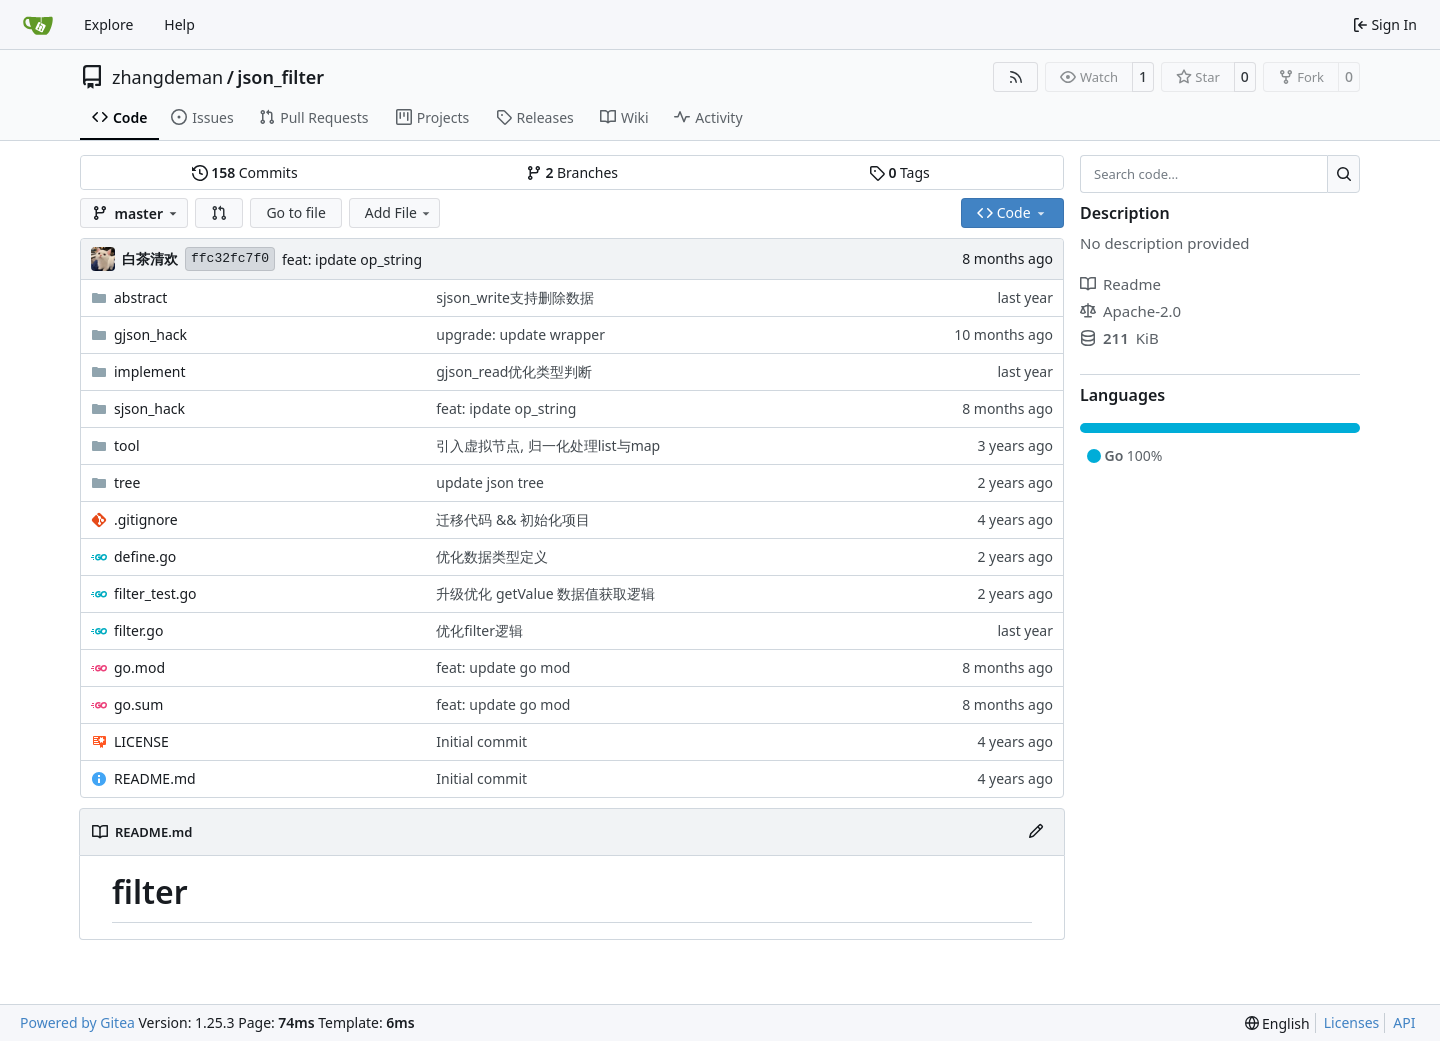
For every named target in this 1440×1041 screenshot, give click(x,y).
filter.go (138, 630)
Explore (108, 24)
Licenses (1352, 1022)
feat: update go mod (503, 667)
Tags (899, 172)
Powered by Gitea (77, 1022)
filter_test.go (155, 593)
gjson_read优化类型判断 (514, 371)
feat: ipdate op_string (352, 259)
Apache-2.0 (1130, 311)
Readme (1120, 284)
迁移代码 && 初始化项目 (513, 519)
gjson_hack (150, 334)
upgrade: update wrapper (520, 334)
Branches (572, 172)
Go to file (295, 212)
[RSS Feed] (1016, 77)
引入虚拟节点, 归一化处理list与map (548, 445)
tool (127, 445)
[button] (219, 213)
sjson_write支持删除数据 (515, 297)
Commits (245, 172)
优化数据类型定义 (492, 556)
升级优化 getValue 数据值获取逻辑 (545, 593)
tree (127, 482)
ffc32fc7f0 (230, 258)
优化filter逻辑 (479, 630)
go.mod (139, 667)
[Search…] (1343, 174)
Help (179, 24)
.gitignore (146, 519)
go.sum (138, 704)
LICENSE (141, 741)
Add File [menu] (399, 212)
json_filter (280, 77)
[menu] (1277, 1023)
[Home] (38, 25)
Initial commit (481, 741)
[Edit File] (1036, 832)
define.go (145, 556)
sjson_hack (149, 408)
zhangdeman (167, 77)
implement (150, 371)
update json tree (490, 482)
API (1404, 1022)
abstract (140, 297)
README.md (155, 778)
